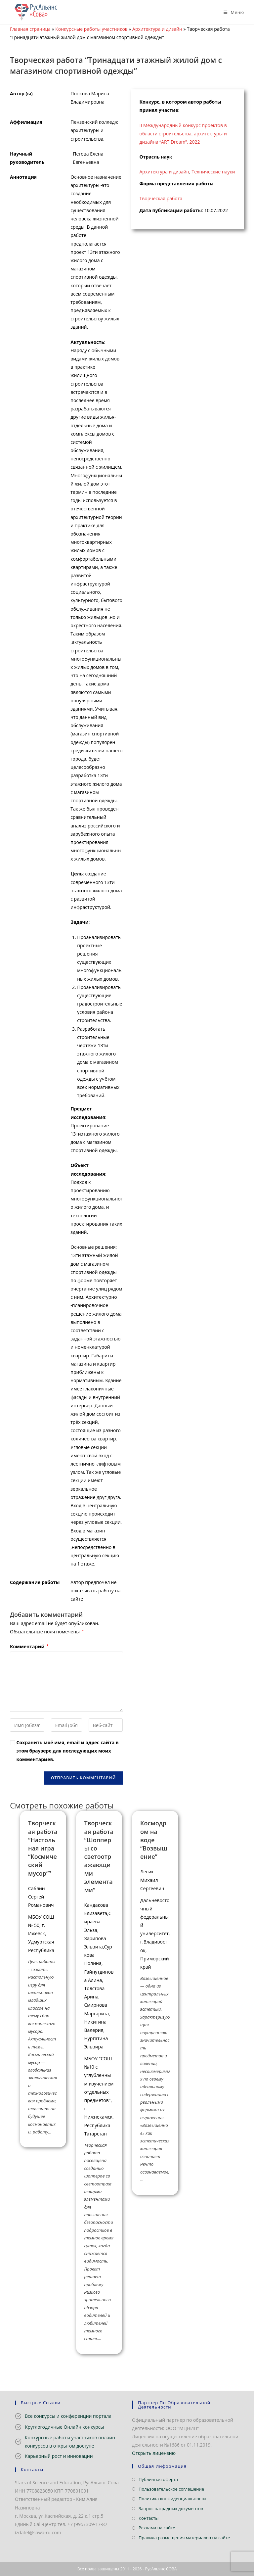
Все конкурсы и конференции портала (68, 2416)
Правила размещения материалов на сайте (184, 2538)
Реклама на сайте (157, 2528)
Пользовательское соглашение (171, 2489)
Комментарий (29, 1646)
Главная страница (30, 29)
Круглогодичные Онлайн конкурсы (64, 2427)
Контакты (148, 2518)
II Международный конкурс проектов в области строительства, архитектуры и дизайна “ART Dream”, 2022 (183, 133)
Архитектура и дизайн (157, 29)
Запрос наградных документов (171, 2508)
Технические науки (213, 171)
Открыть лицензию (154, 2453)
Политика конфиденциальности (172, 2499)
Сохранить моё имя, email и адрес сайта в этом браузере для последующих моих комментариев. (68, 1750)
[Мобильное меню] (231, 12)
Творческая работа (161, 198)
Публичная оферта (158, 2479)
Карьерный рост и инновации (59, 2456)
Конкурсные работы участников (91, 29)
